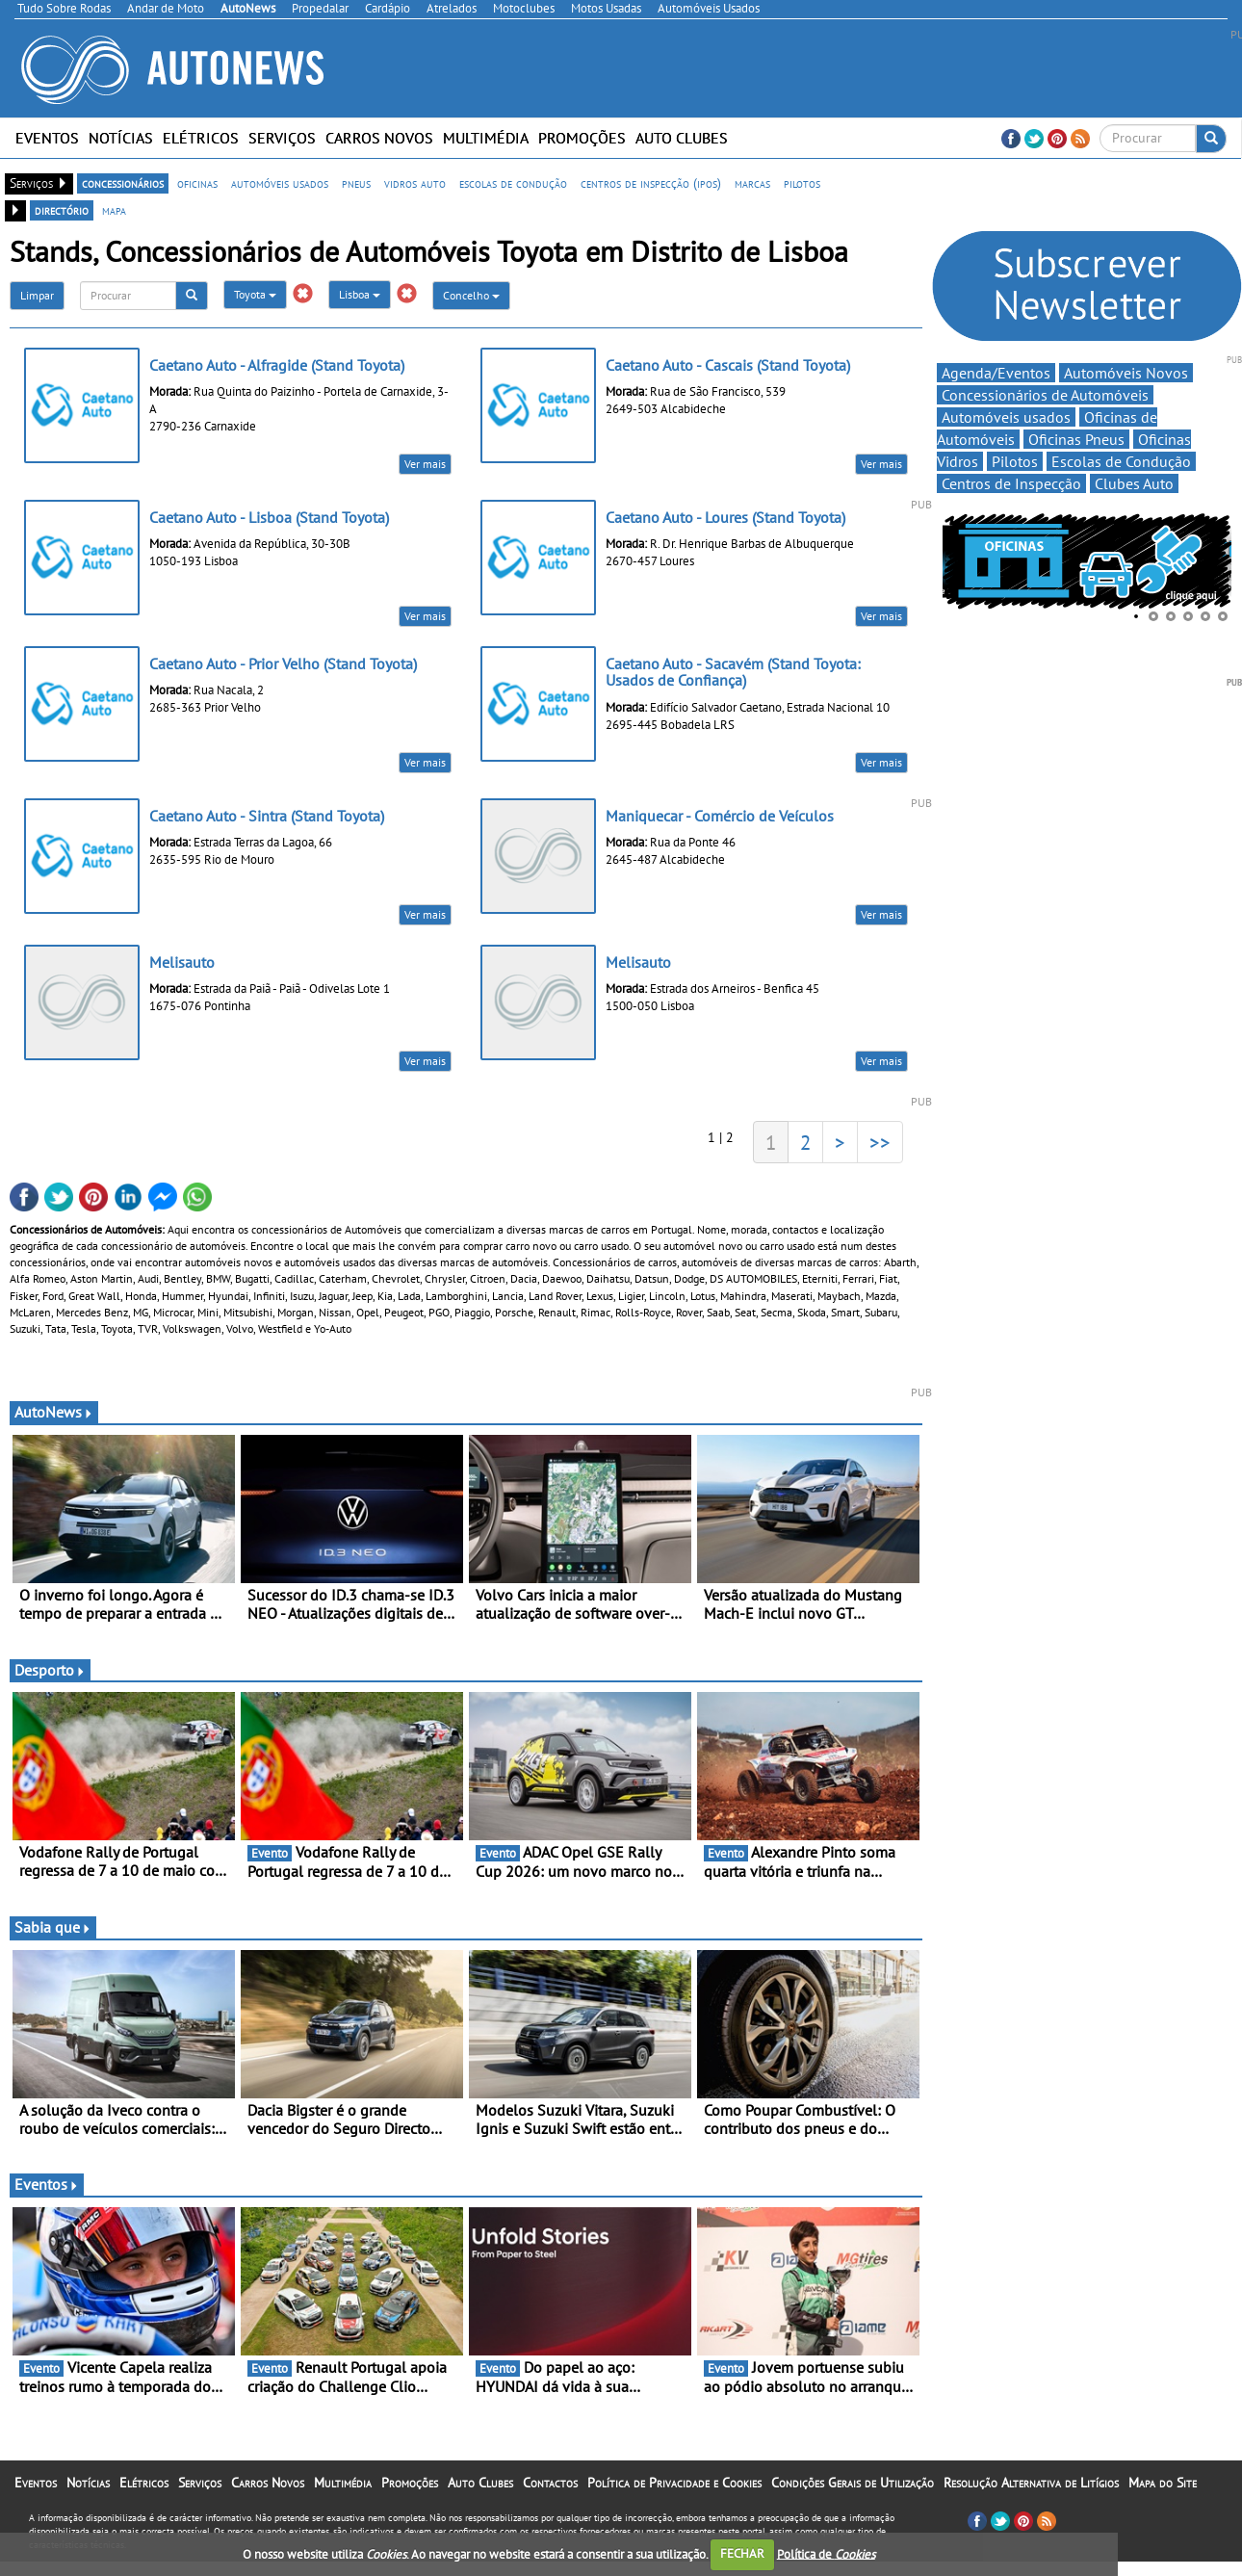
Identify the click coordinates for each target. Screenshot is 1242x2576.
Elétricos (201, 137)
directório (62, 210)
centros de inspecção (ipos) (651, 183)
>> (880, 1142)
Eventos (47, 137)
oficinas (197, 183)
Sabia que (52, 1927)
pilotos (802, 183)
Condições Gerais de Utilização (852, 2482)
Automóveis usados (1006, 417)
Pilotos (1015, 461)
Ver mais (425, 463)
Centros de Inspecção (1011, 483)
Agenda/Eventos (996, 372)
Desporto (50, 1669)
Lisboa (359, 294)
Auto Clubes (681, 137)
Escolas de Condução (1121, 461)
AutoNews (53, 1411)
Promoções (582, 137)
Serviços (282, 137)
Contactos (550, 2482)
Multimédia (486, 137)
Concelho (471, 295)
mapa (114, 210)
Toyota (255, 294)
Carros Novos (379, 137)
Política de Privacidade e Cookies (674, 2482)
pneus (356, 183)
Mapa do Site (1162, 2482)
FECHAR (742, 2553)
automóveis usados (279, 183)
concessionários (123, 183)
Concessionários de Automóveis (1045, 394)
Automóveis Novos (1126, 372)
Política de (826, 2553)
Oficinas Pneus (1076, 439)
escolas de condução (513, 183)
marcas (752, 183)
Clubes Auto (1134, 483)
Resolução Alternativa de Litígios (1031, 2482)
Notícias (121, 137)
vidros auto (415, 183)
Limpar (37, 295)
